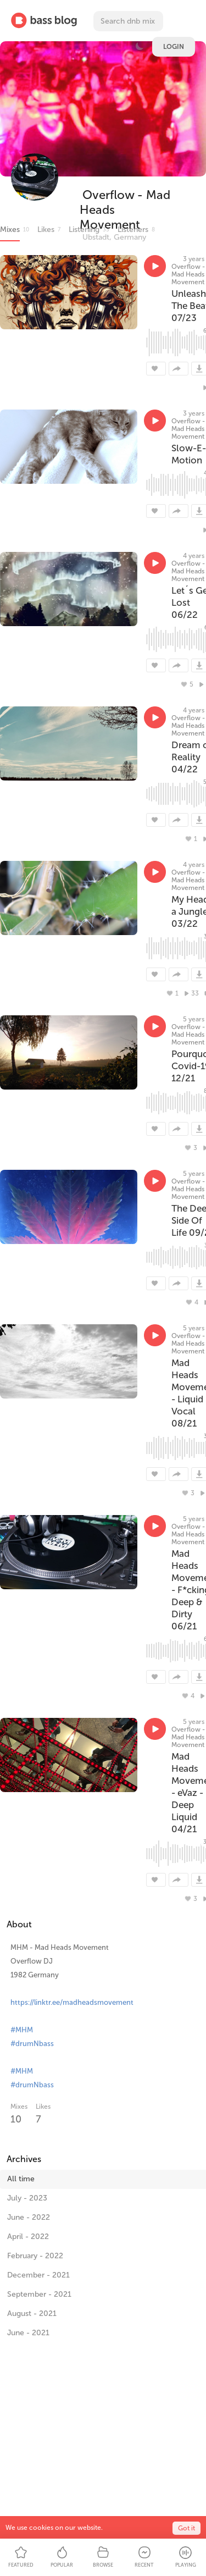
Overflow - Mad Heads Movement (188, 274)
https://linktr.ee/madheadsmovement (71, 2002)
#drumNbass (32, 2043)
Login (173, 47)
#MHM (21, 2030)
